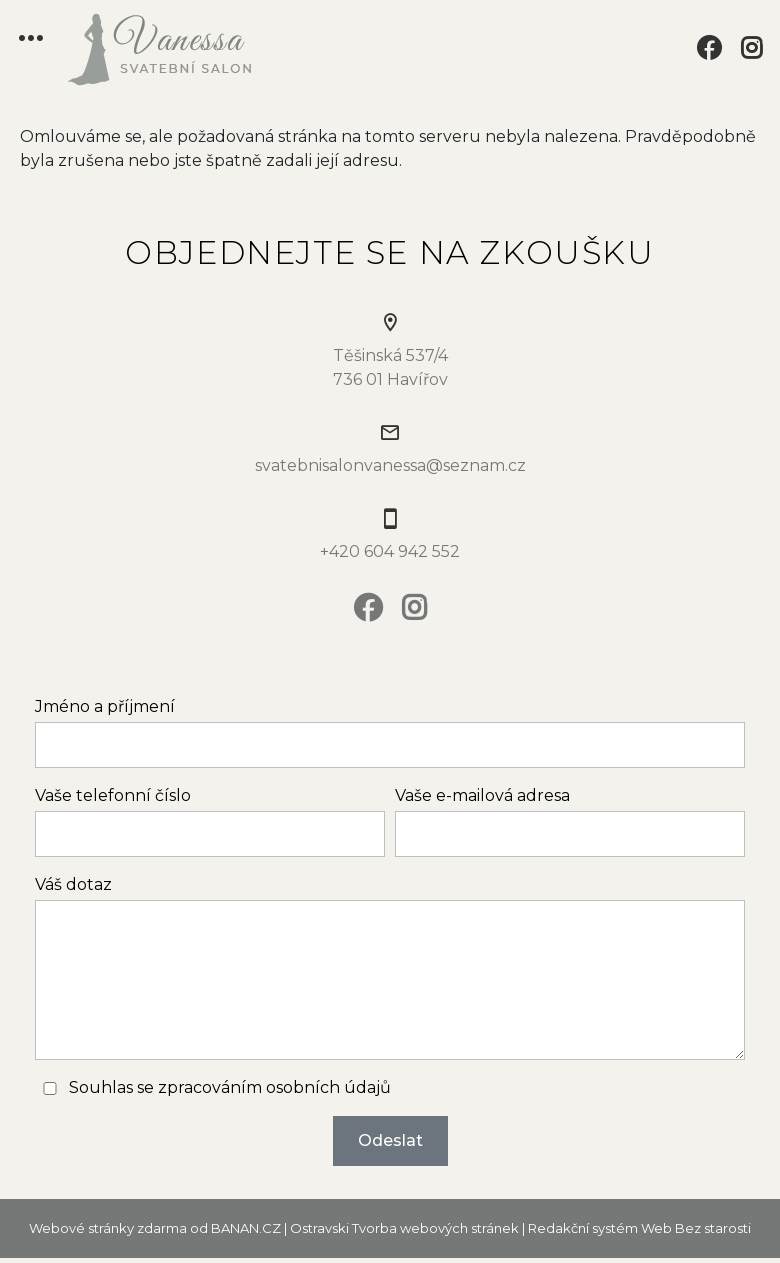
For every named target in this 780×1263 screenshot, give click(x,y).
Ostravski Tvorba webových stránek (404, 1228)
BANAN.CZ (246, 1228)
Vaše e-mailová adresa (482, 795)
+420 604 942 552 (390, 551)
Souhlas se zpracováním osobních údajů (230, 1087)
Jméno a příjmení (105, 706)
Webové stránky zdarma (108, 1228)
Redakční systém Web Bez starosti (639, 1228)
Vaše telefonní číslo (113, 795)
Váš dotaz (73, 884)
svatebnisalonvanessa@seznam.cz (390, 465)
